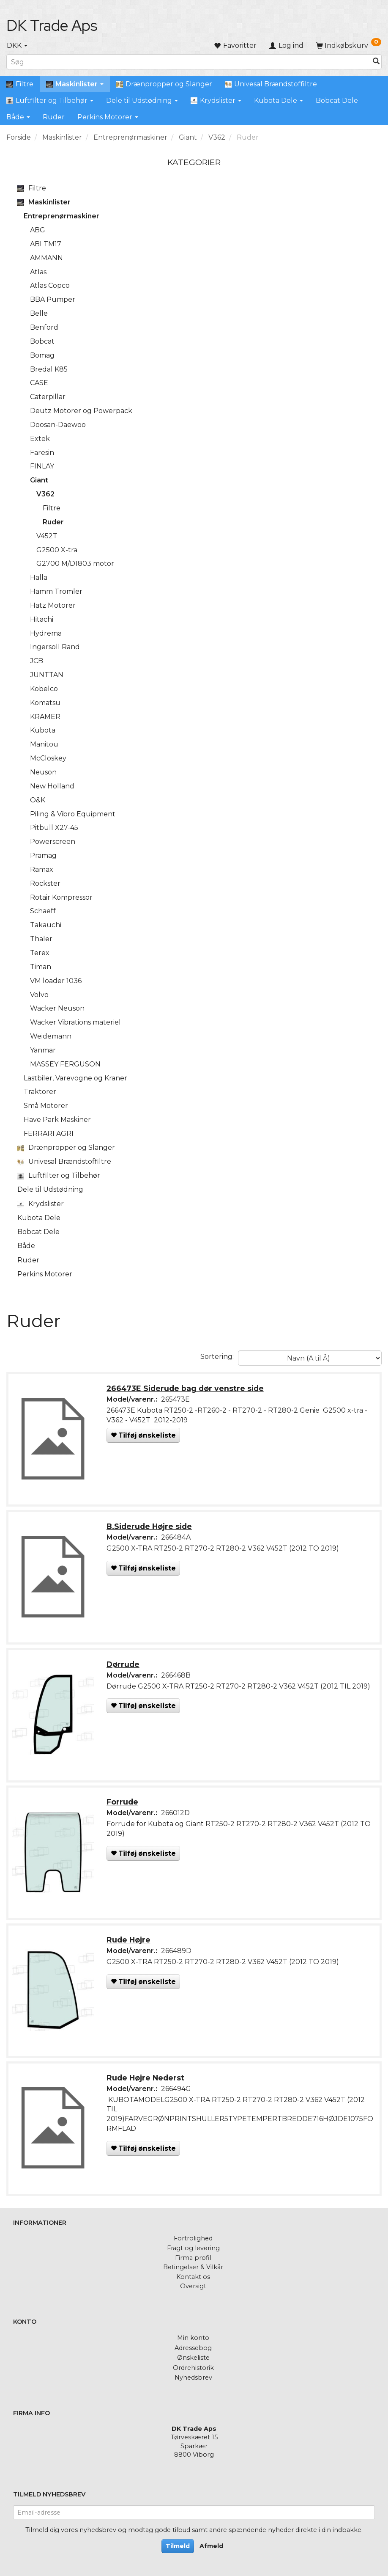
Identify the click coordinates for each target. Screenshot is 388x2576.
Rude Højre (129, 1941)
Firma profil (193, 2258)
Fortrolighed (193, 2238)
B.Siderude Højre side (149, 1527)
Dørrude (123, 1665)
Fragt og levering (193, 2248)
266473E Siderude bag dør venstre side (185, 1388)
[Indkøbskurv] (349, 45)
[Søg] (376, 62)
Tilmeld (178, 2546)
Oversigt (193, 2286)
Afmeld (211, 2546)
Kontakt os (193, 2277)
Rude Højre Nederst (146, 2079)
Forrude (123, 1803)
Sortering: (217, 1357)
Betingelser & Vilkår (193, 2267)
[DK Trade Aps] (51, 25)
